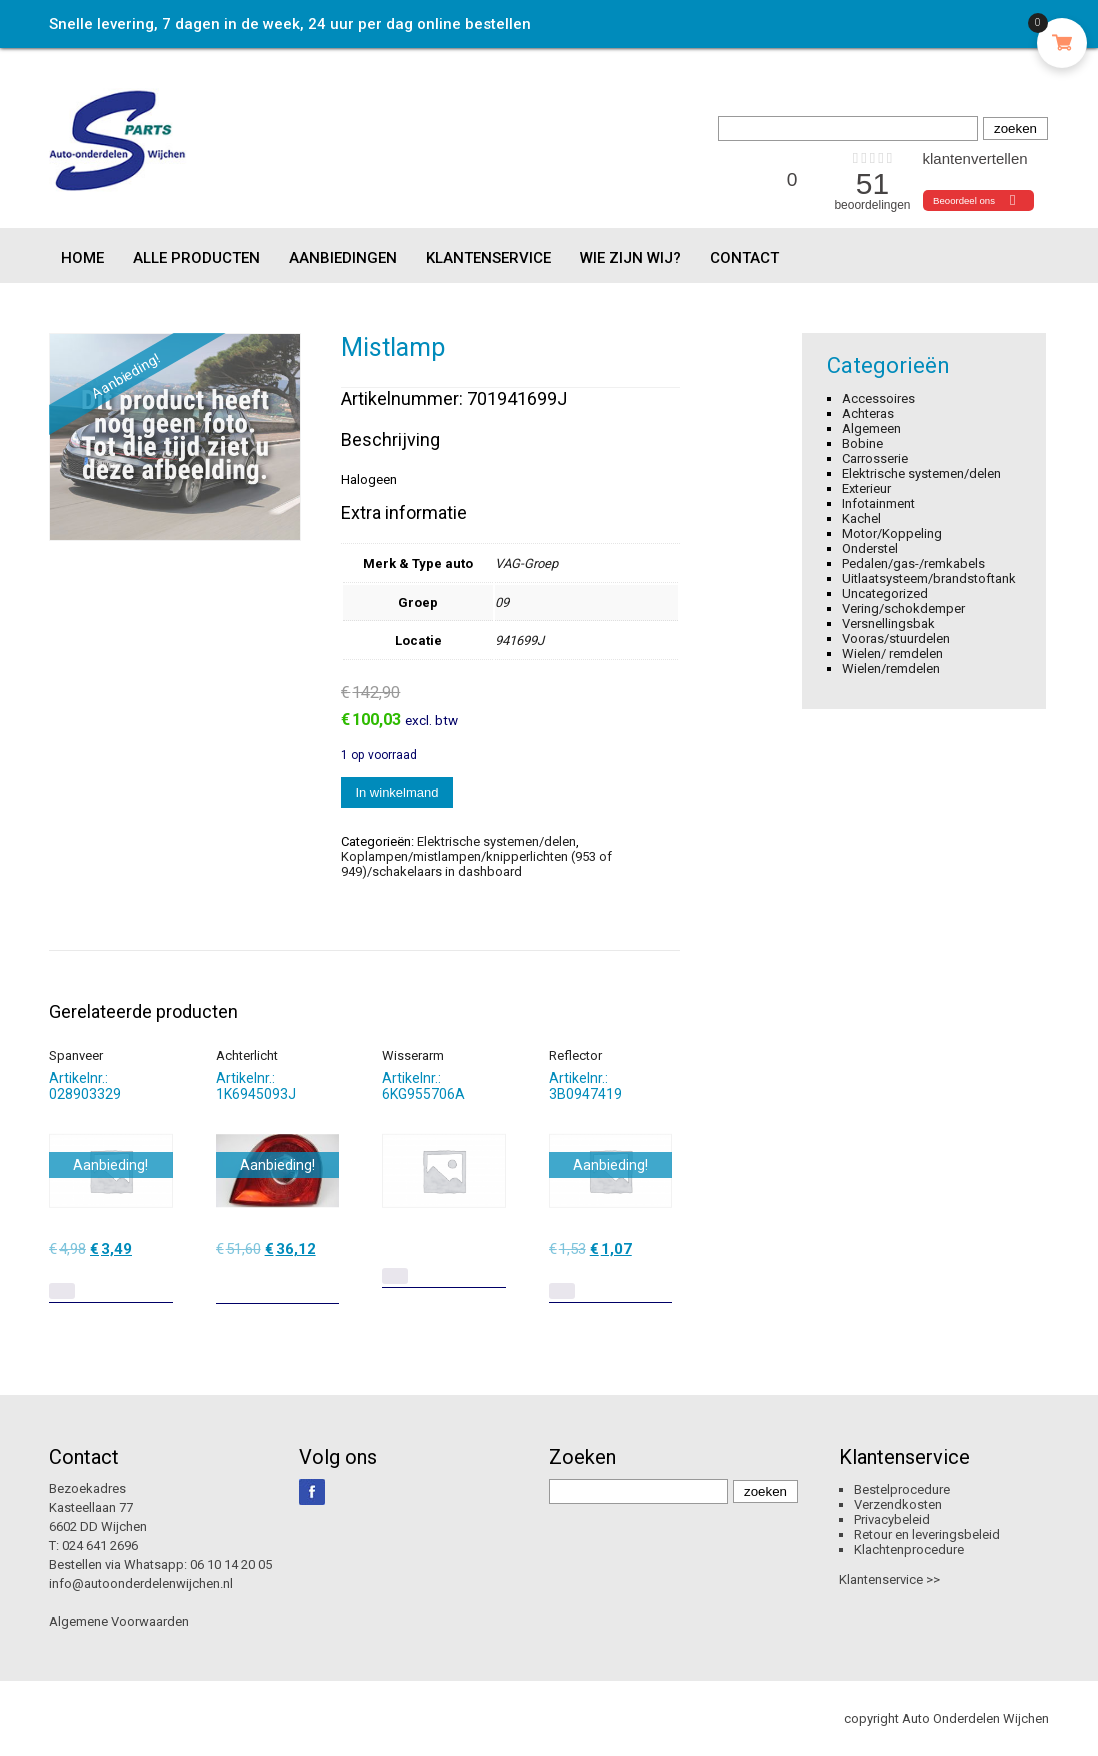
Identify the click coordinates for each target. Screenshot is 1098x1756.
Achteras (868, 413)
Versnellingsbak (888, 623)
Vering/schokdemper (903, 608)
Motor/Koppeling (892, 533)
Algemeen (871, 428)
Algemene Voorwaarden (119, 1621)
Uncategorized (885, 593)
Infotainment (878, 503)
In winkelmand (396, 792)
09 (502, 602)
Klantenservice (488, 258)
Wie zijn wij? (630, 258)
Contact (744, 258)
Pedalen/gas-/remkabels (913, 563)
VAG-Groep (526, 563)
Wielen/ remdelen (892, 653)
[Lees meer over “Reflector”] (562, 1291)
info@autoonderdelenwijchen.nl (141, 1583)
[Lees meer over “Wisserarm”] (395, 1276)
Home (82, 258)
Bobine (862, 443)
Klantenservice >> (889, 1579)
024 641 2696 (100, 1545)
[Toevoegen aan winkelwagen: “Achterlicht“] (326, 1281)
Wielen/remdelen (891, 668)
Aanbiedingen (343, 258)
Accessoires (878, 398)
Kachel (861, 518)
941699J (519, 640)
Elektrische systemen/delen (496, 841)
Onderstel (870, 548)
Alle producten (196, 258)
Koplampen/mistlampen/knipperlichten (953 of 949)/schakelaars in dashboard (476, 864)
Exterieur (866, 488)
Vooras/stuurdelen (896, 638)
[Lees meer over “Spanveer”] (62, 1291)
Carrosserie (875, 458)
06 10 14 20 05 (231, 1564)
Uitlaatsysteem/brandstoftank (929, 578)
